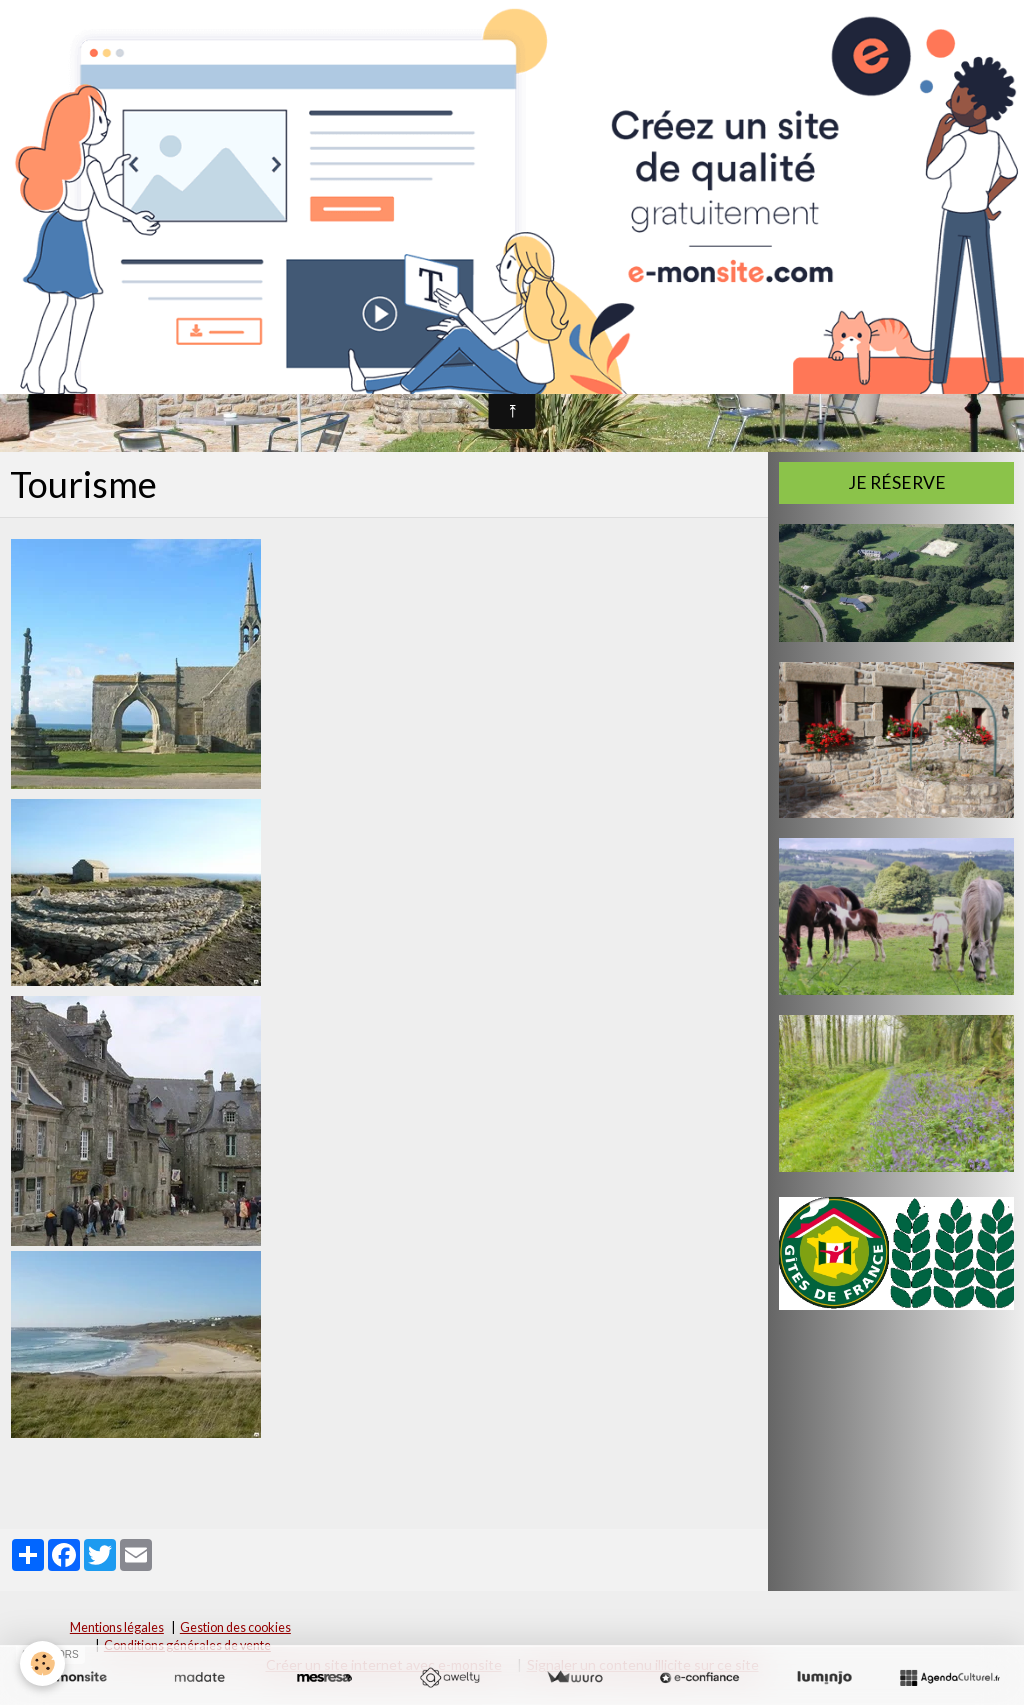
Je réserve (897, 482)
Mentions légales (117, 1627)
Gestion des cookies (235, 1627)
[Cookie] (42, 1663)
